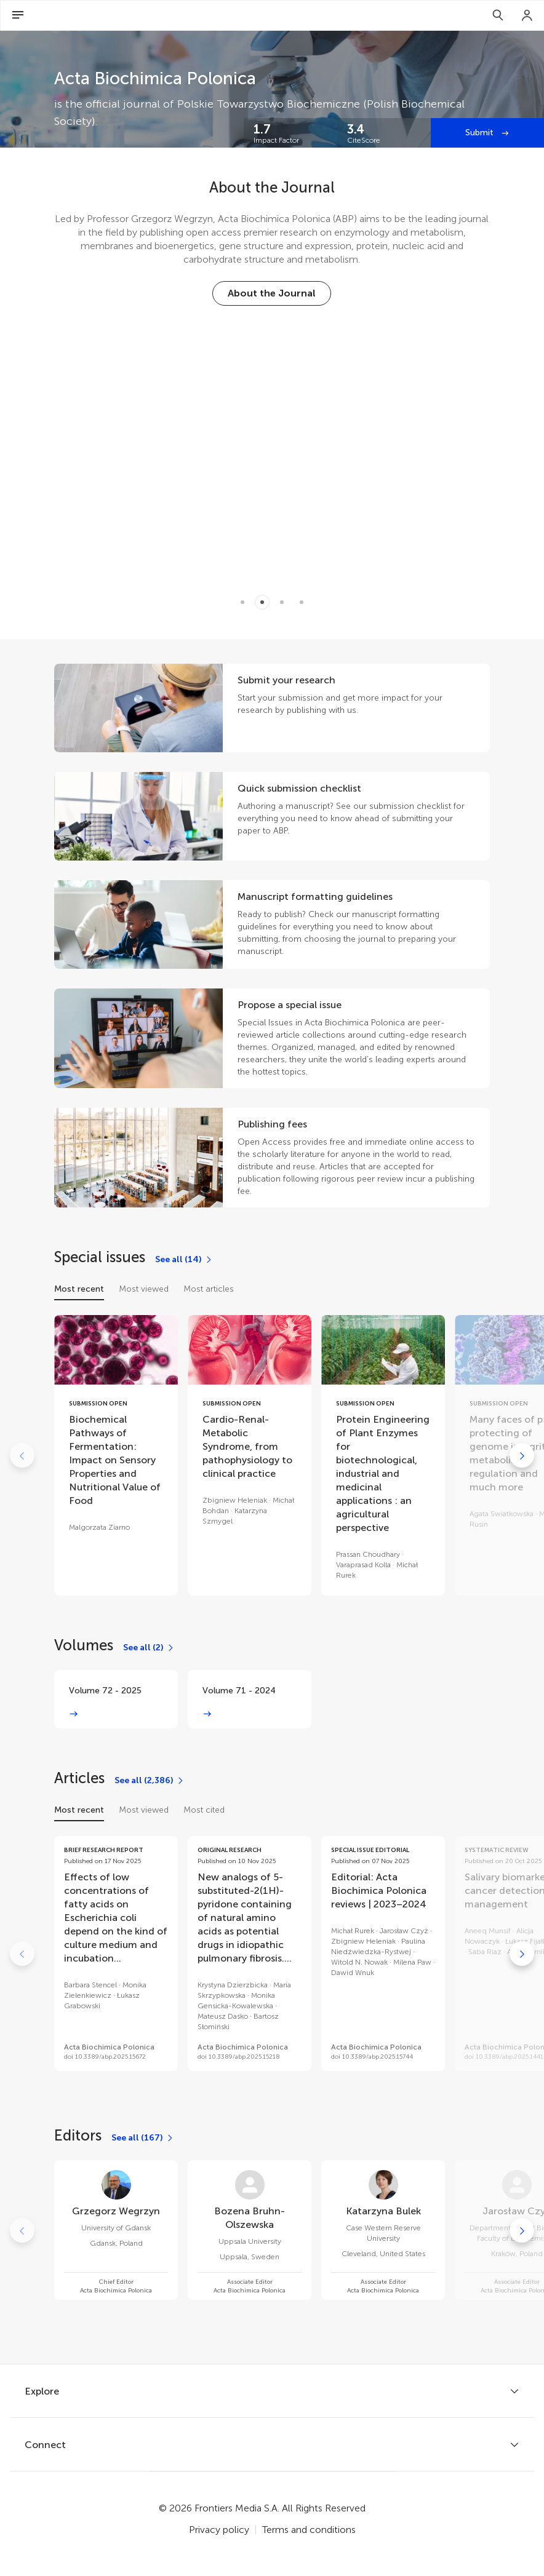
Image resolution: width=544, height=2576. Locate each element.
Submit (480, 132)
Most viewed (144, 1289)
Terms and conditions (309, 2529)
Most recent (79, 1289)
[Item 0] (242, 602)
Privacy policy (219, 2529)
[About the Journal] (271, 293)
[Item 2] (281, 602)
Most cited (204, 1810)
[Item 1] (262, 602)
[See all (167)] (142, 2138)
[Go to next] (522, 1455)
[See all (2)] (149, 1648)
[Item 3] (301, 602)
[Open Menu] (17, 15)
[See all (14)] (184, 1260)
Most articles (208, 1289)
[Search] (497, 15)
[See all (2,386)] (149, 1781)
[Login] (527, 15)
